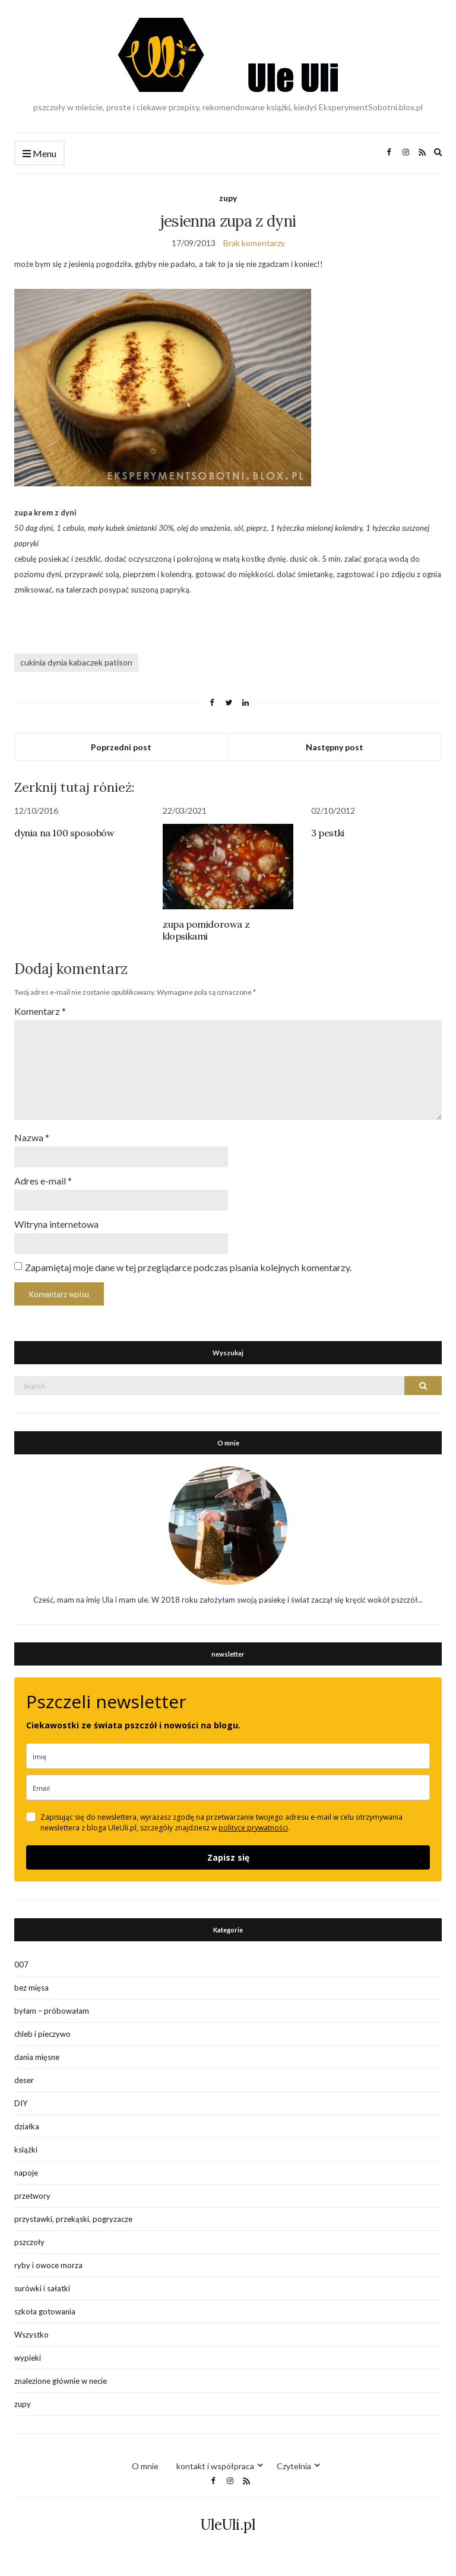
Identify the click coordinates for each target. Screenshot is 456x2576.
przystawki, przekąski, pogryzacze (73, 2219)
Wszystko (31, 2334)
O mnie (145, 2466)
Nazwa (31, 1137)
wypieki (27, 2357)
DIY (20, 2103)
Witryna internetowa (56, 1224)
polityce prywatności (253, 1828)
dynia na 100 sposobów (64, 833)
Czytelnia (294, 2466)
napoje (26, 2172)
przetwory (32, 2196)
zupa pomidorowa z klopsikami (206, 930)
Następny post (334, 747)
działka (26, 2126)
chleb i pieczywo (42, 2034)
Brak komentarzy (254, 243)
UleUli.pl (228, 2524)
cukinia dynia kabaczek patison (76, 662)
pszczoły (29, 2242)
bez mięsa (31, 1987)
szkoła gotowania (44, 2311)
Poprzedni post (121, 747)
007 (21, 1964)
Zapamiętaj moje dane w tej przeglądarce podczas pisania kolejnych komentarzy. (188, 1267)
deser (24, 2080)
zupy (228, 198)
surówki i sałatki (42, 2288)
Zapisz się (228, 1857)
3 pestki (327, 833)
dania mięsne (36, 2057)
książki (25, 2149)
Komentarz (40, 1011)
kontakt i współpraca (215, 2466)
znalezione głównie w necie (60, 2381)
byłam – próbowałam (51, 2010)
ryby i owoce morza (48, 2265)
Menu (39, 154)
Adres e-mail (43, 1180)
